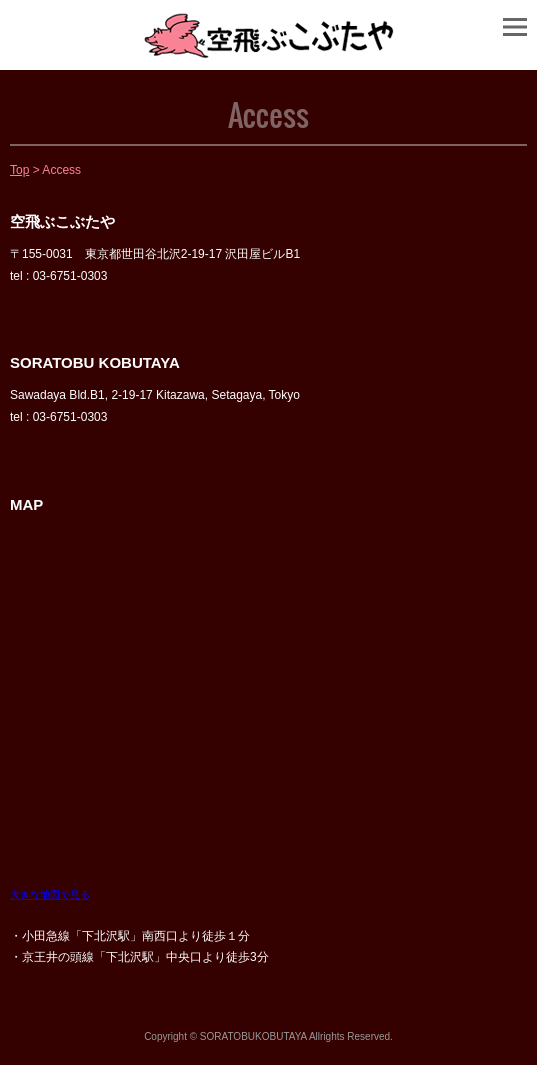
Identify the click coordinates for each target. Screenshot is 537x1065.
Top (19, 170)
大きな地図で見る (50, 894)
